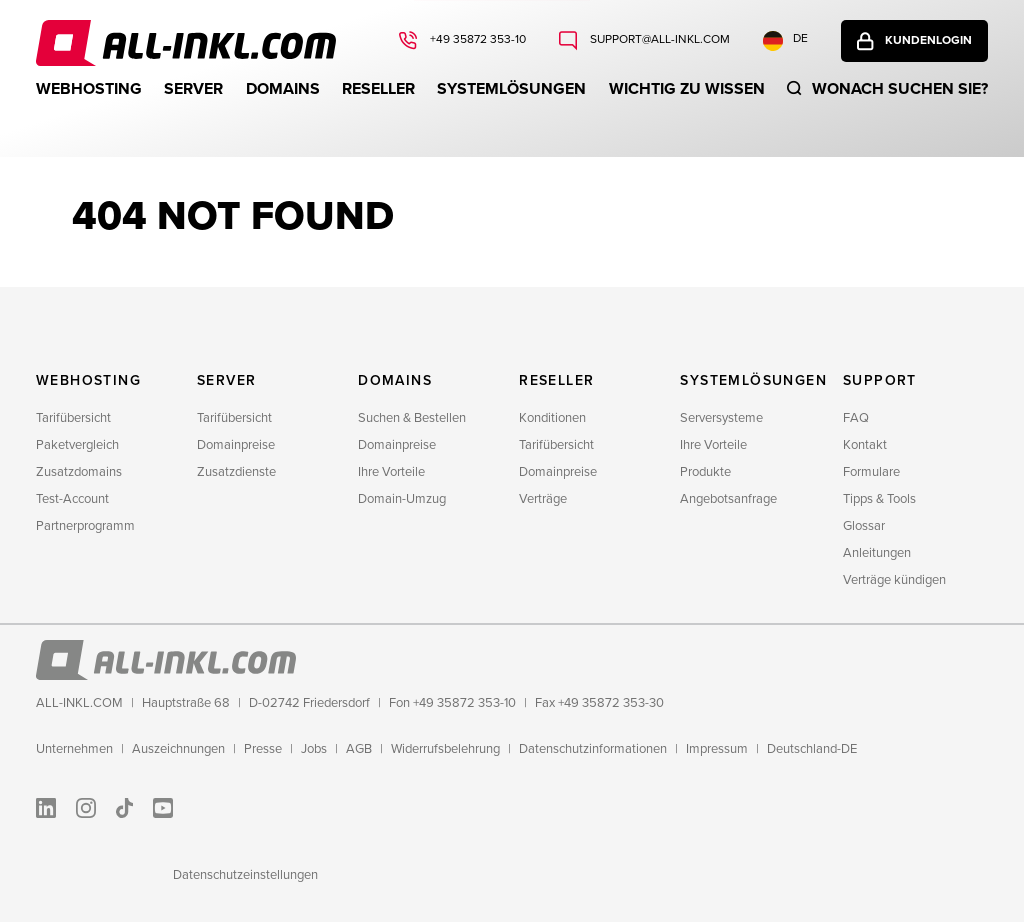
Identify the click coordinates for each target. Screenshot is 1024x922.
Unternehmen (74, 749)
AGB (359, 749)
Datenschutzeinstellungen (245, 875)
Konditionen (552, 418)
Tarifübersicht (73, 418)
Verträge (543, 499)
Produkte (705, 472)
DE (785, 41)
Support (880, 380)
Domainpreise (236, 445)
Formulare (871, 472)
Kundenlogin (928, 40)
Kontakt (865, 445)
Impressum (717, 749)
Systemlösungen (511, 89)
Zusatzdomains (79, 472)
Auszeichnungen (178, 749)
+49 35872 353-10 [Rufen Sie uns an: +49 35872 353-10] (476, 39)
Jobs (314, 749)
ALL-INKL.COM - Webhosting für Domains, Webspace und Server (186, 43)
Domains (283, 89)
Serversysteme (721, 418)
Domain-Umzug (402, 499)
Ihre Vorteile (391, 472)
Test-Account (72, 499)
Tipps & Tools (879, 499)
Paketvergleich (77, 445)
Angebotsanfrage (728, 499)
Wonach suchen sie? (900, 89)
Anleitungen (877, 553)
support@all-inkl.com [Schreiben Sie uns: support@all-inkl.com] (658, 39)
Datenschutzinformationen (593, 749)
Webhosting (89, 89)
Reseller (378, 89)
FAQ (856, 418)
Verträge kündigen (894, 580)
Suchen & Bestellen (412, 418)
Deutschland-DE (812, 749)
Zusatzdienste (236, 472)
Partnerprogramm (85, 526)
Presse (263, 749)
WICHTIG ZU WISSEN (687, 89)
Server (193, 89)
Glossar (864, 526)
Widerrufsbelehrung (445, 749)
